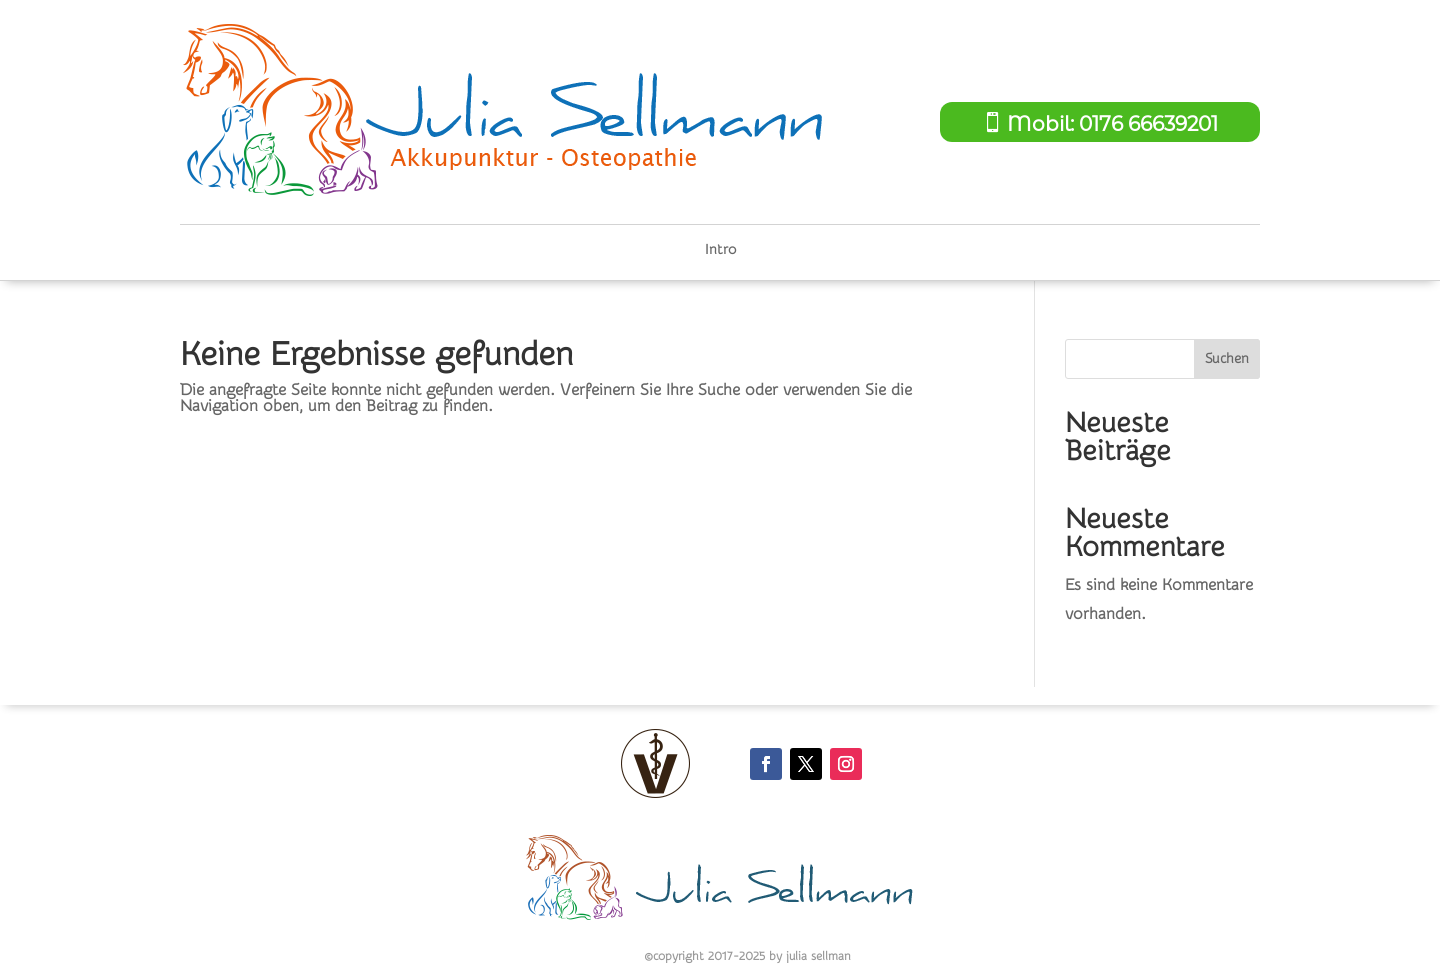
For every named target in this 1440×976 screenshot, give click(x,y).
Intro (720, 250)
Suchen (1227, 359)
